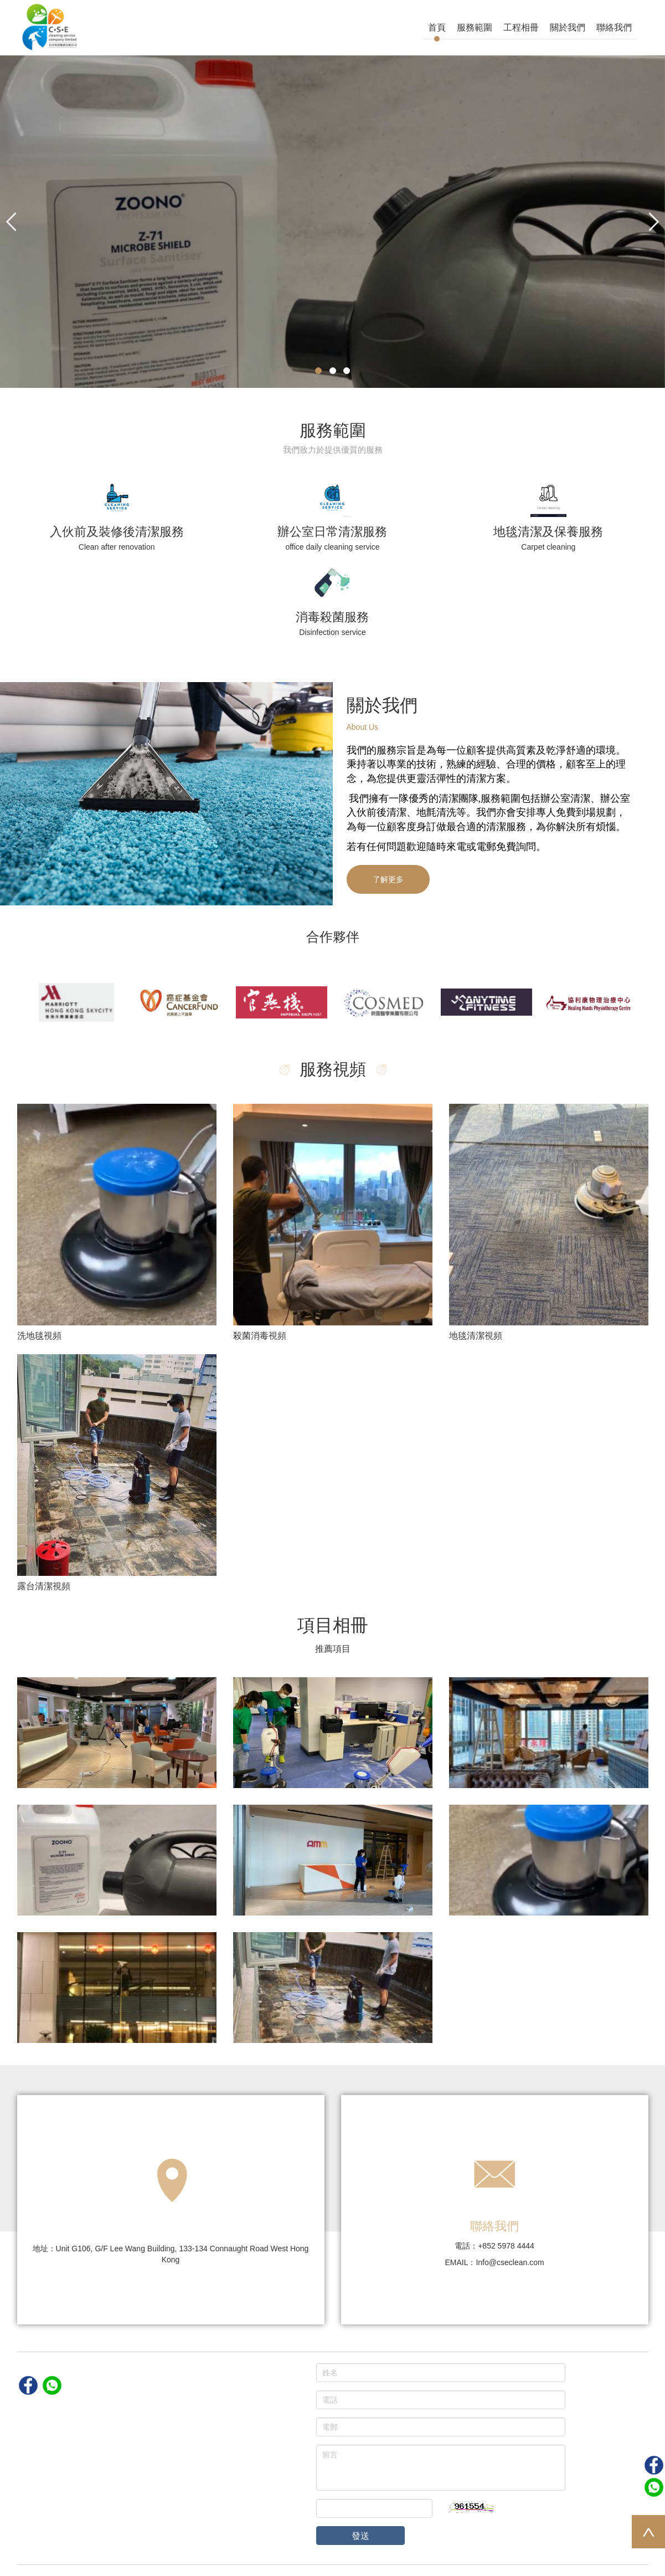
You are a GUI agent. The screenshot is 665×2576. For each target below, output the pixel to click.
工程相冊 (521, 27)
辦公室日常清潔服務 (332, 532)
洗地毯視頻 (39, 1335)
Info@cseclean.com (510, 2262)
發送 (360, 2536)
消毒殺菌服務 (332, 617)
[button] (11, 222)
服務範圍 (474, 27)
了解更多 (388, 879)
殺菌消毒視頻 (259, 1335)
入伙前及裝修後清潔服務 (117, 532)
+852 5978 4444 (506, 2245)
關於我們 (567, 27)
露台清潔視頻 (43, 1586)
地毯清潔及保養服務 (548, 532)
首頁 (437, 27)
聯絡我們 (614, 27)
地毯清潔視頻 (475, 1335)
